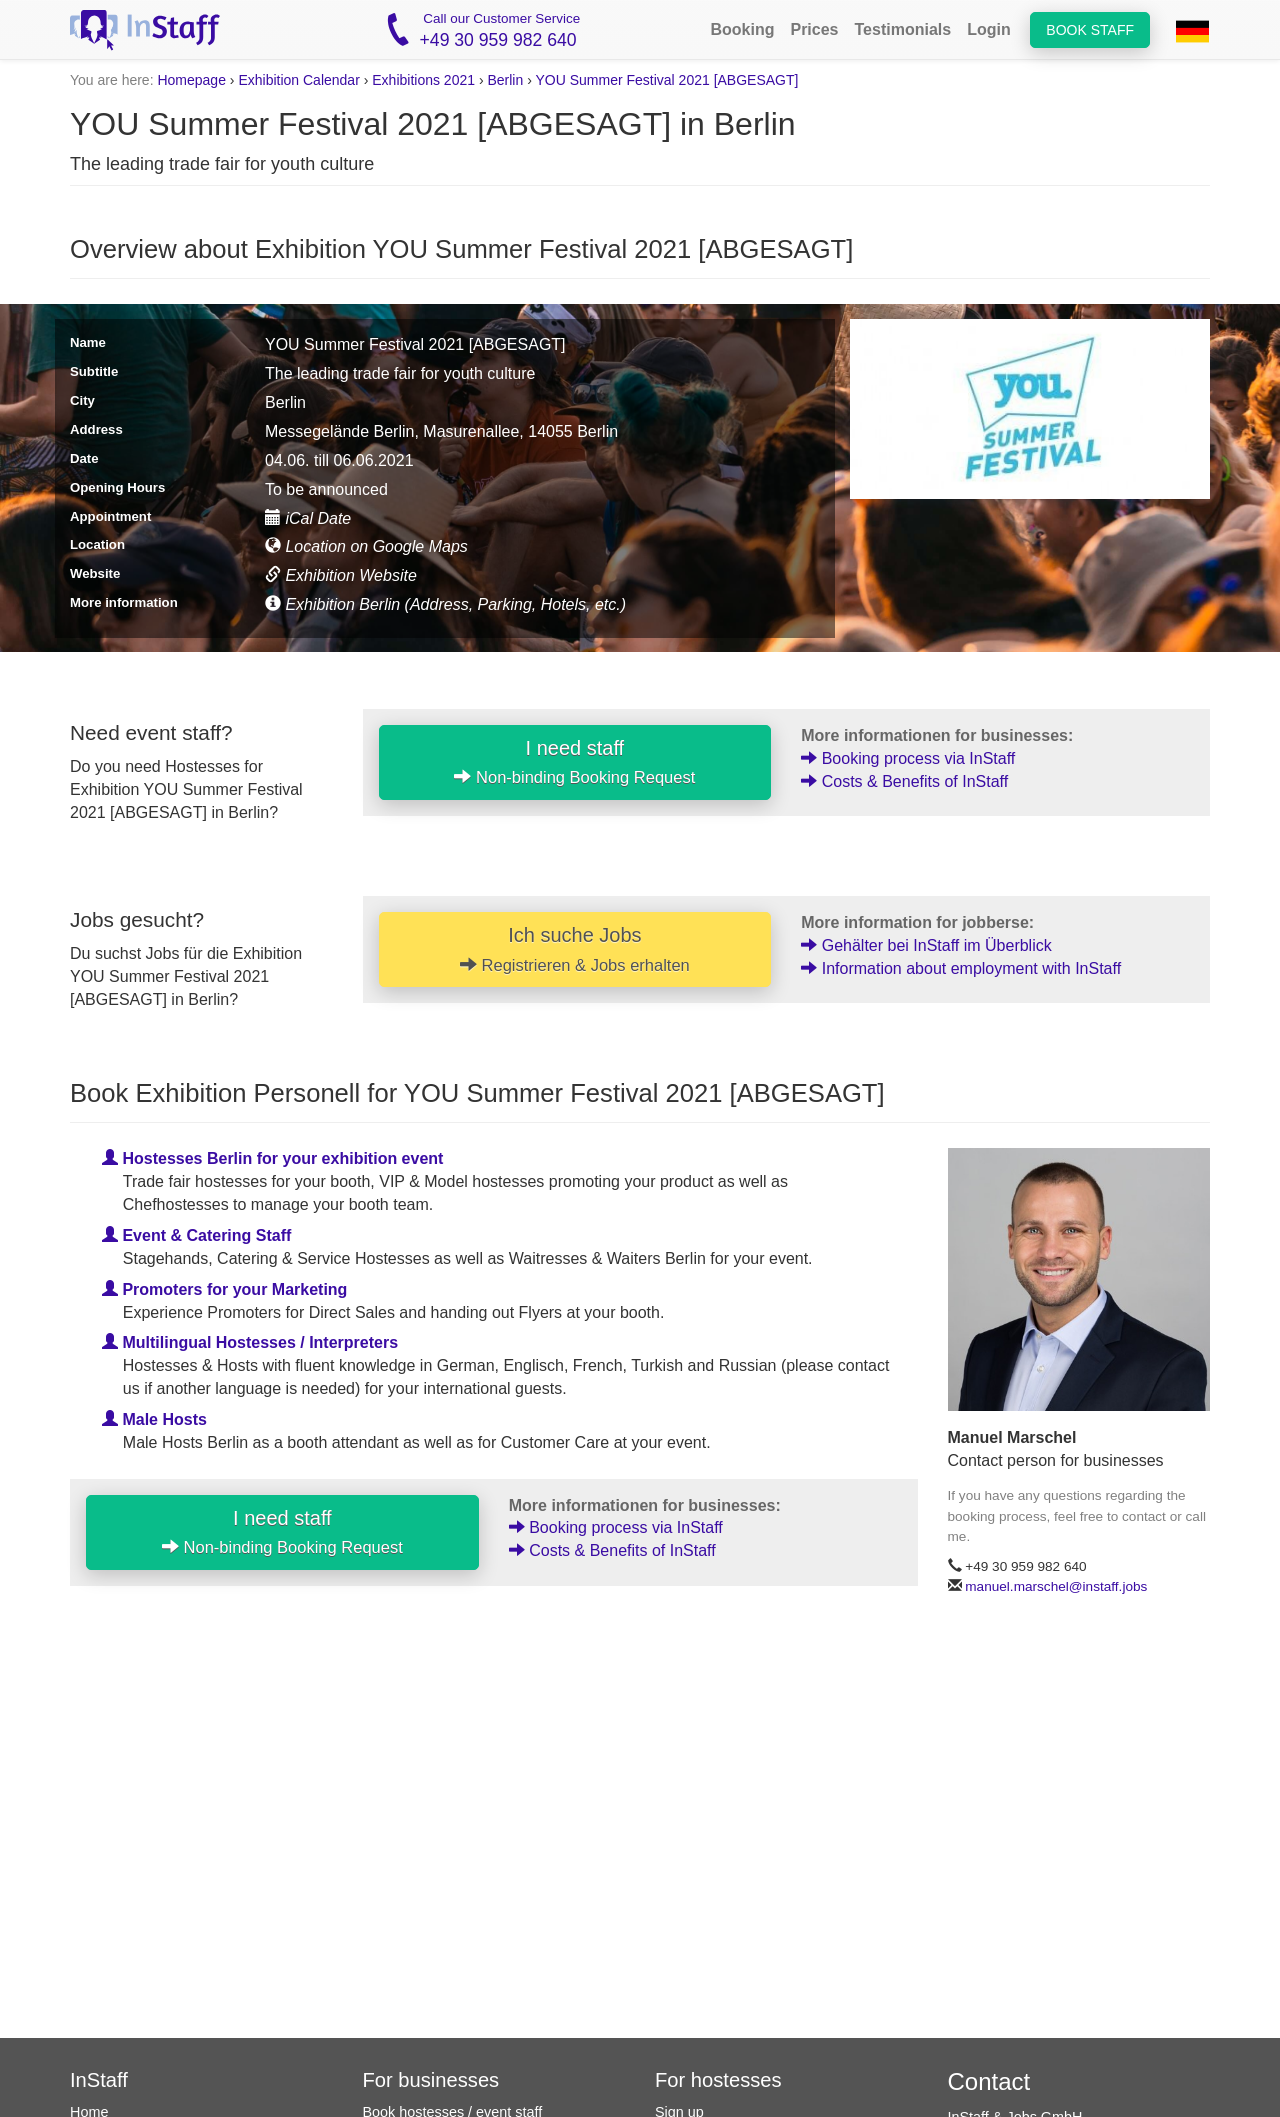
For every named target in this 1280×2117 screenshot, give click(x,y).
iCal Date (308, 518)
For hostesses (718, 2080)
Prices (814, 29)
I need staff (574, 762)
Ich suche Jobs (575, 949)
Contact (989, 2081)
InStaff (99, 2080)
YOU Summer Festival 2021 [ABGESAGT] (666, 80)
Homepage (191, 80)
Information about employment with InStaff (961, 968)
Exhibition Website (341, 575)
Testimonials (903, 29)
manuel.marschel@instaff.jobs (1056, 1586)
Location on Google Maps (366, 546)
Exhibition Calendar (298, 80)
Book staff (1090, 30)
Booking (742, 29)
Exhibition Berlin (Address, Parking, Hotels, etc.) (445, 604)
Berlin (505, 80)
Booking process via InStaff (908, 758)
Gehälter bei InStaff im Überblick (926, 945)
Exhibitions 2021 (423, 80)
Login (989, 29)
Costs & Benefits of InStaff (904, 781)
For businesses (431, 2080)
